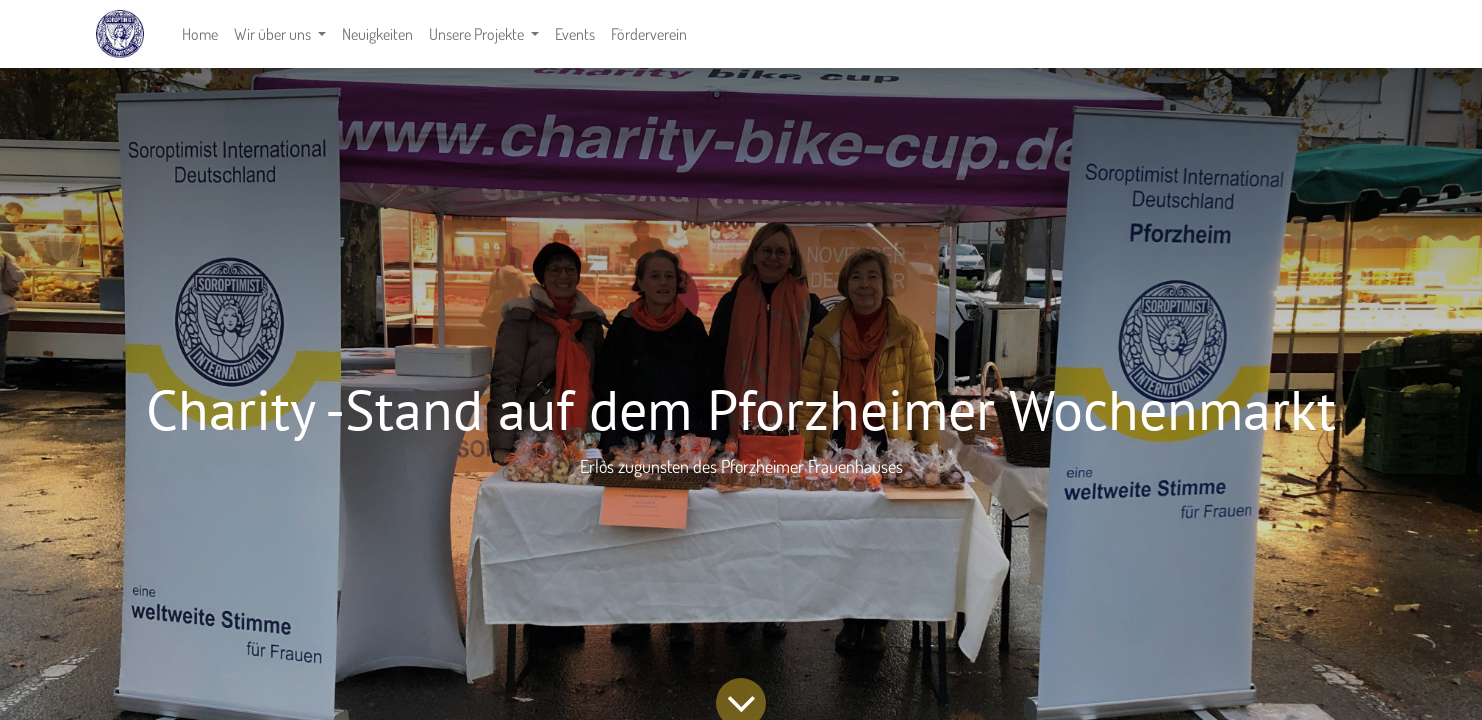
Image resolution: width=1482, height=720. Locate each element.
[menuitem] (200, 34)
